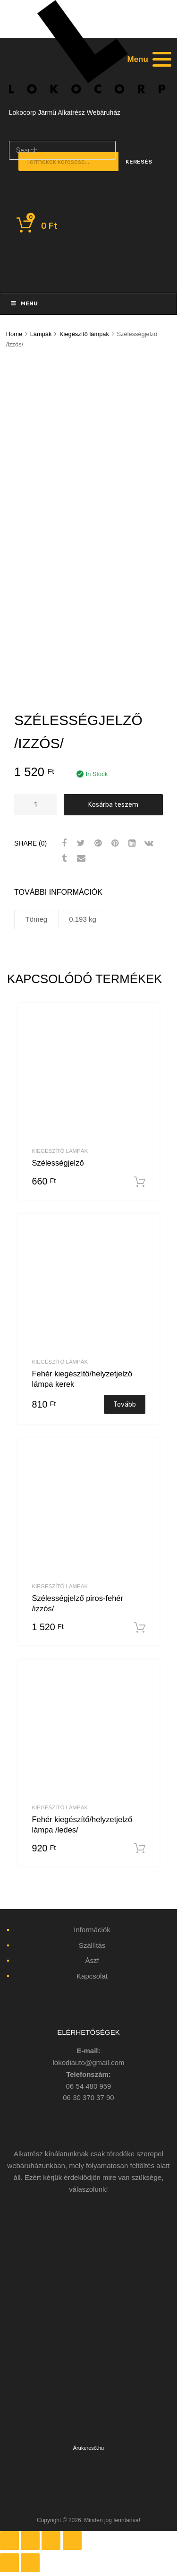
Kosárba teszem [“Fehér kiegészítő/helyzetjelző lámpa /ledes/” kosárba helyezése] (139, 1848)
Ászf (92, 1960)
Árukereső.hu (88, 2448)
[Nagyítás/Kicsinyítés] (72, 2540)
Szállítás (92, 1945)
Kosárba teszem (113, 804)
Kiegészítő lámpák (84, 333)
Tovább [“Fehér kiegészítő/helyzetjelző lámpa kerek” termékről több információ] (124, 1404)
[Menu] (148, 59)
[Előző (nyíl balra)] (9, 2562)
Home (14, 333)
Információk (92, 1930)
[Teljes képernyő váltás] (51, 2540)
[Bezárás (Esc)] (9, 2540)
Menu (24, 303)
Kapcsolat (92, 1976)
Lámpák (41, 333)
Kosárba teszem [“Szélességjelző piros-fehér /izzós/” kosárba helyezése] (139, 1628)
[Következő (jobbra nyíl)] (30, 2562)
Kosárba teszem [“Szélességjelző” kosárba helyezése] (139, 1182)
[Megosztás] (30, 2540)
